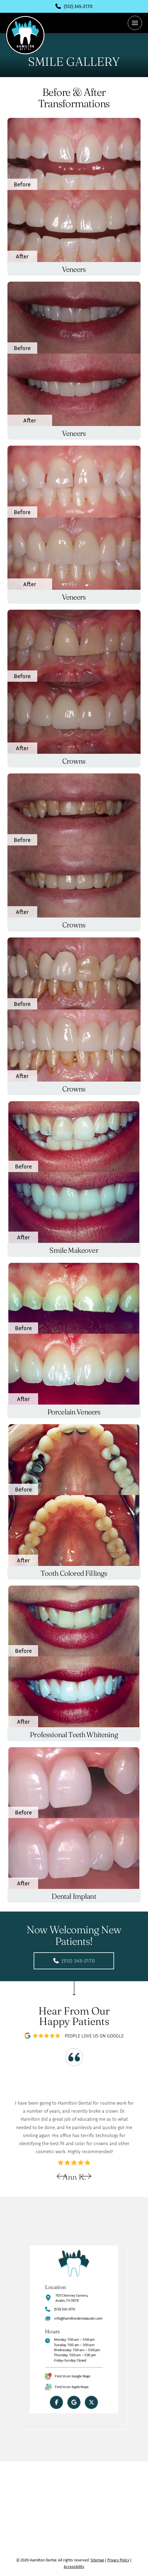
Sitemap (97, 2560)
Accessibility (74, 2566)
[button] (135, 23)
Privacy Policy (118, 2560)
